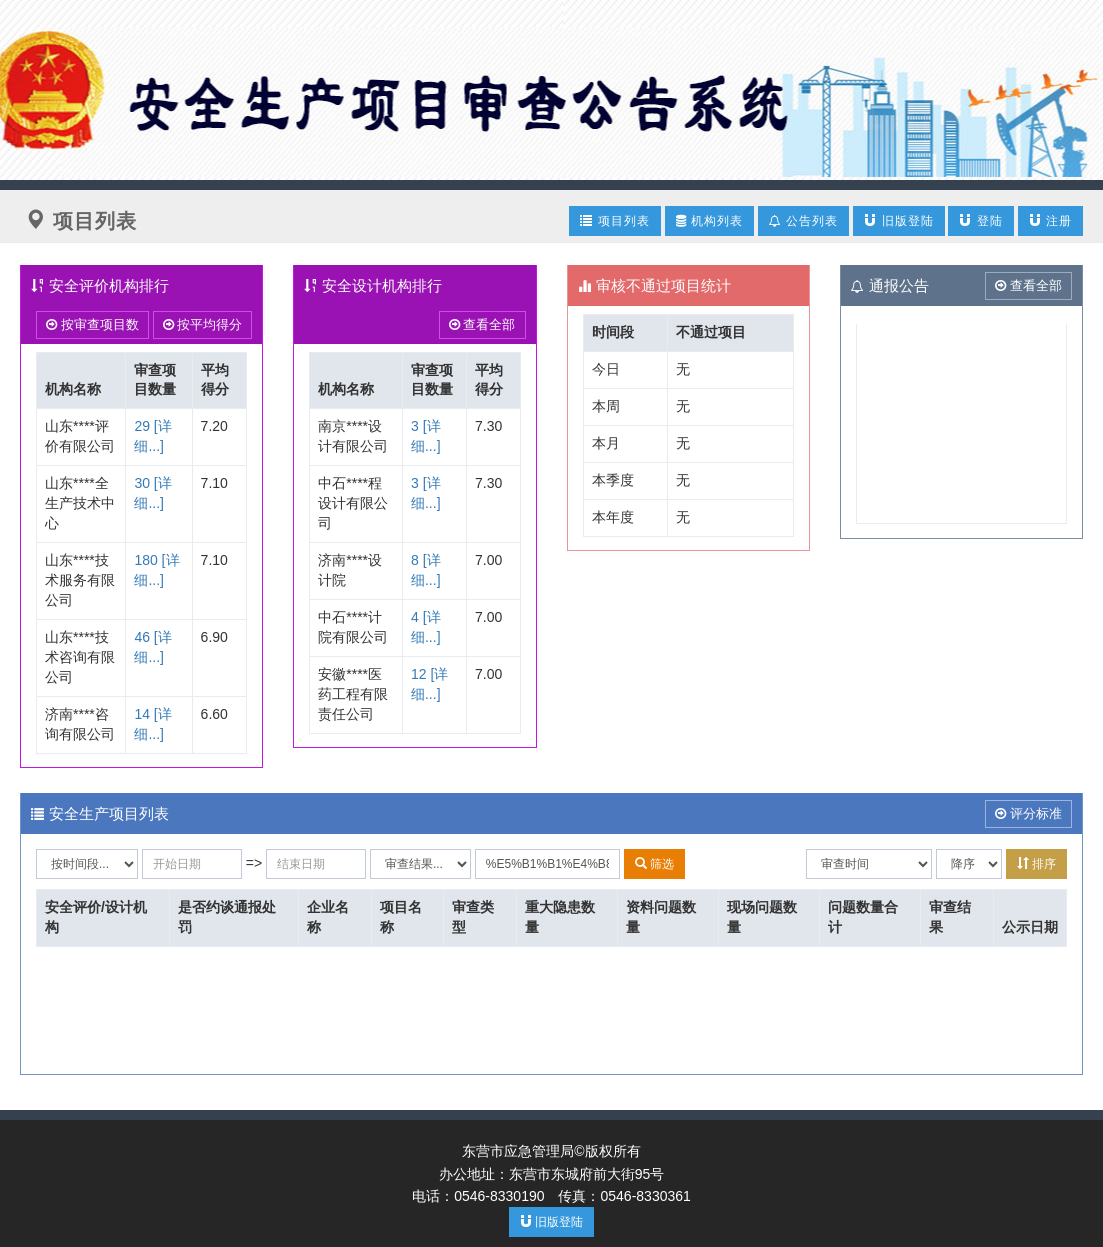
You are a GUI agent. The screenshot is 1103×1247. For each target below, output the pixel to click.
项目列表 (614, 220)
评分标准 (1028, 813)
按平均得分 (203, 324)
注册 (1050, 220)
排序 (1036, 863)
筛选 (654, 863)
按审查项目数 (92, 324)
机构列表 (709, 221)
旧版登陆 (898, 220)
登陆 (980, 220)
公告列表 (803, 221)
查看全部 (482, 324)
